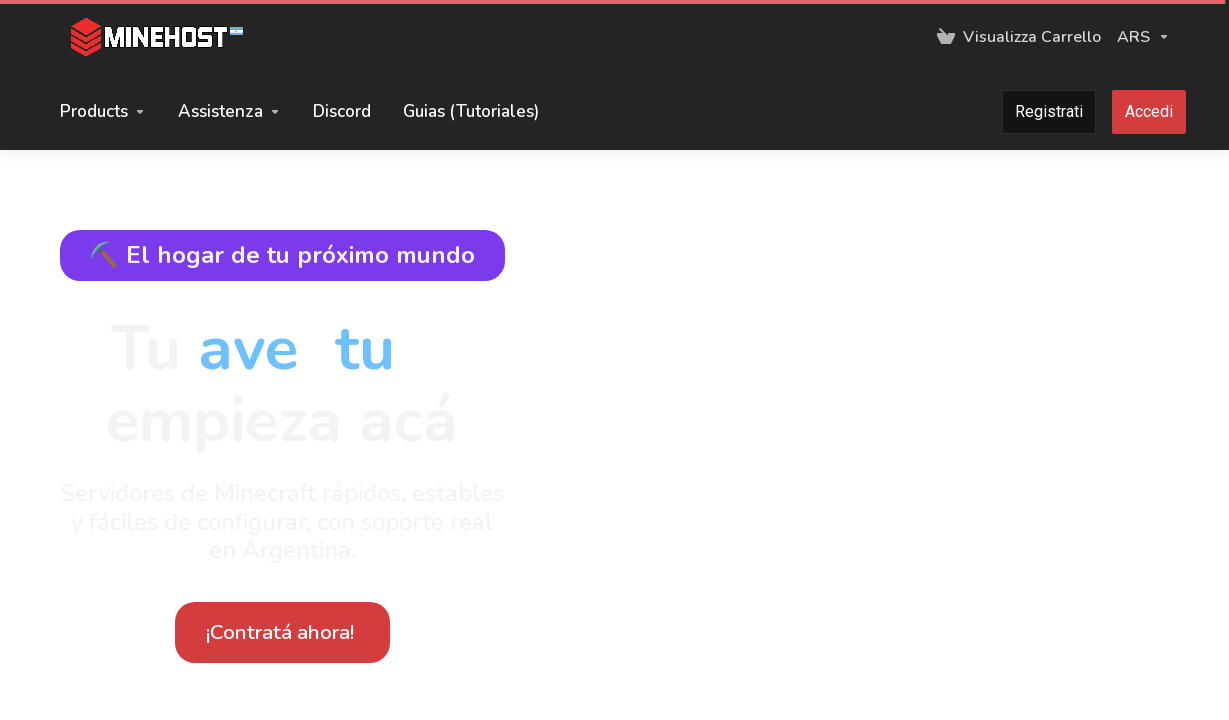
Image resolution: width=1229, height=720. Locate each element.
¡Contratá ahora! (280, 632)
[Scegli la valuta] (1139, 37)
